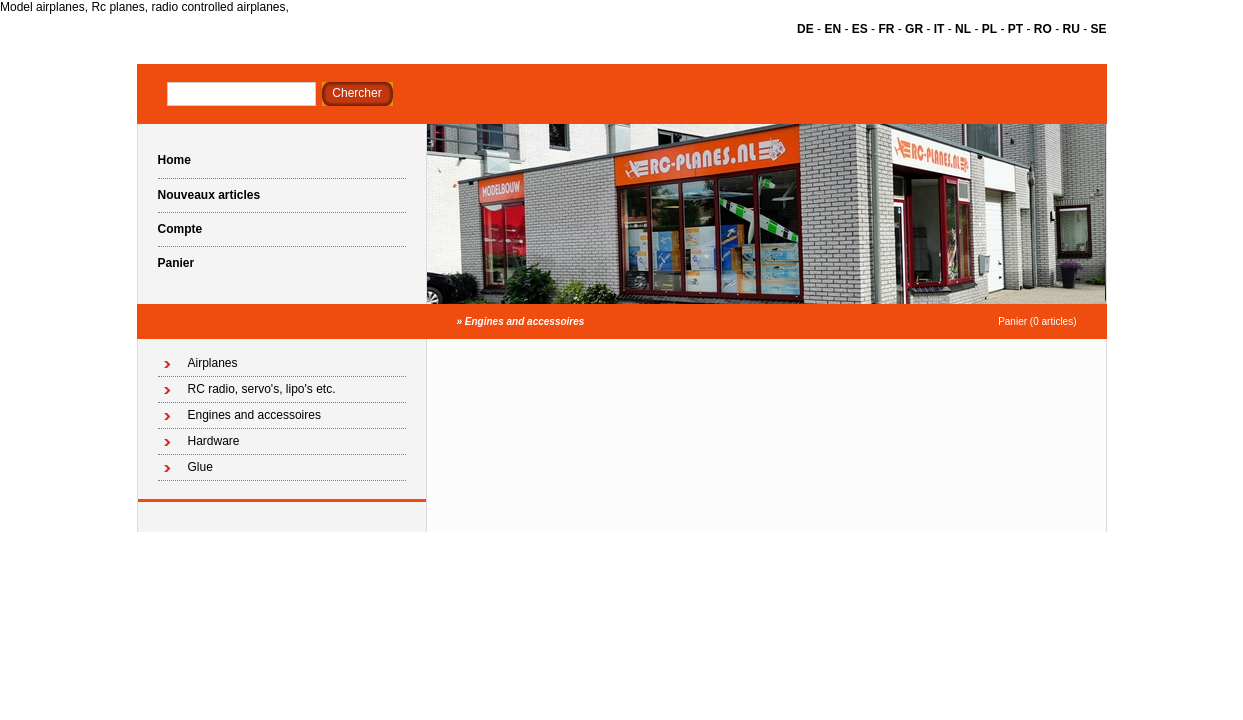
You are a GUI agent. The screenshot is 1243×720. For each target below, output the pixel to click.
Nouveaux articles (209, 195)
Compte (180, 229)
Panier (176, 263)
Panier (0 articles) (1037, 321)
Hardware (214, 441)
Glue (200, 467)
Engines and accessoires (525, 321)
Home (174, 160)
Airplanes (213, 363)
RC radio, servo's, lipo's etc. (262, 389)
